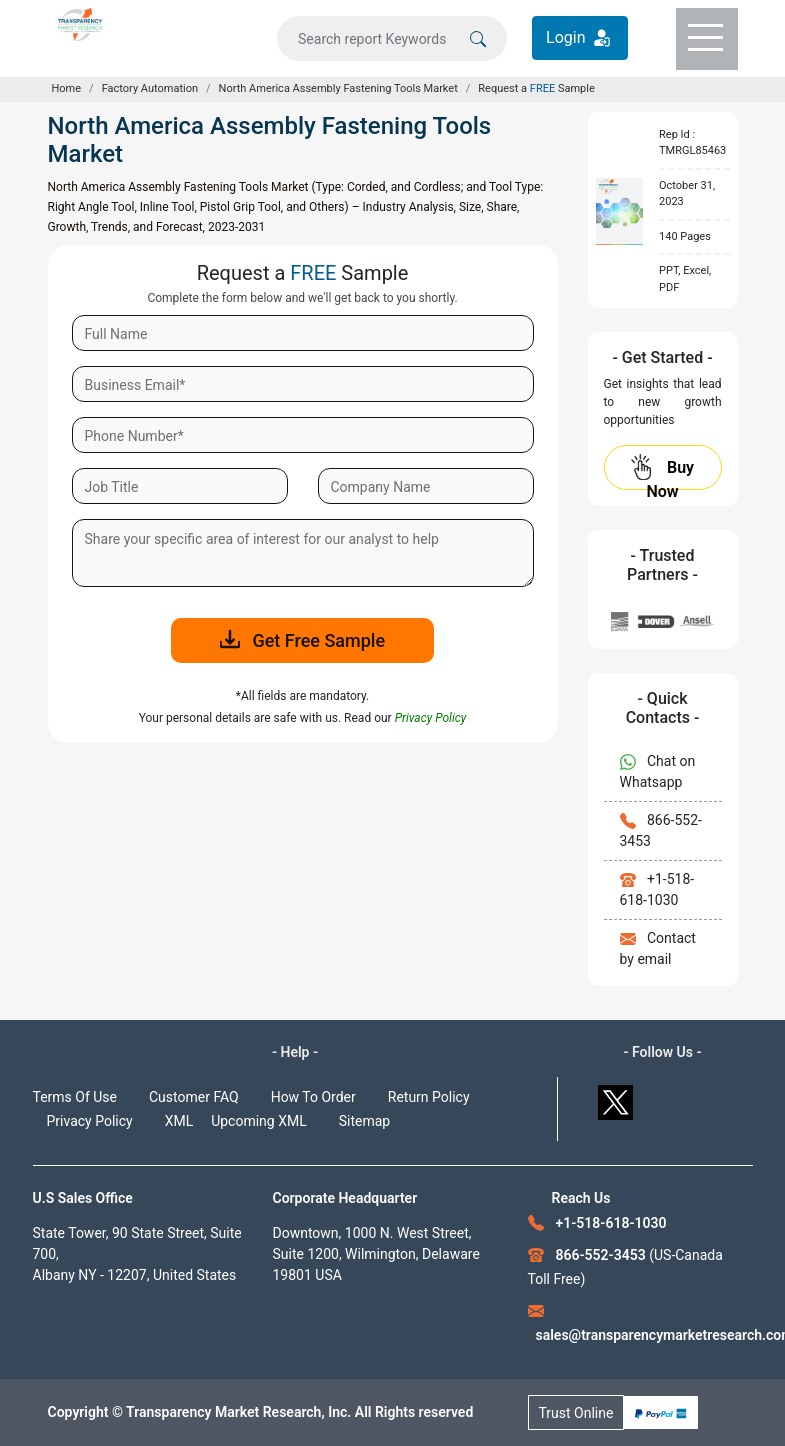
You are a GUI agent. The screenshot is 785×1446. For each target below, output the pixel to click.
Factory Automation (150, 88)
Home (67, 88)
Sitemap (364, 1121)
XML (179, 1121)
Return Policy (429, 1097)
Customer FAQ (194, 1097)
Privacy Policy (90, 1121)
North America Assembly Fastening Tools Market (338, 88)
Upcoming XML (259, 1121)
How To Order (313, 1097)
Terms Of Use (75, 1097)
